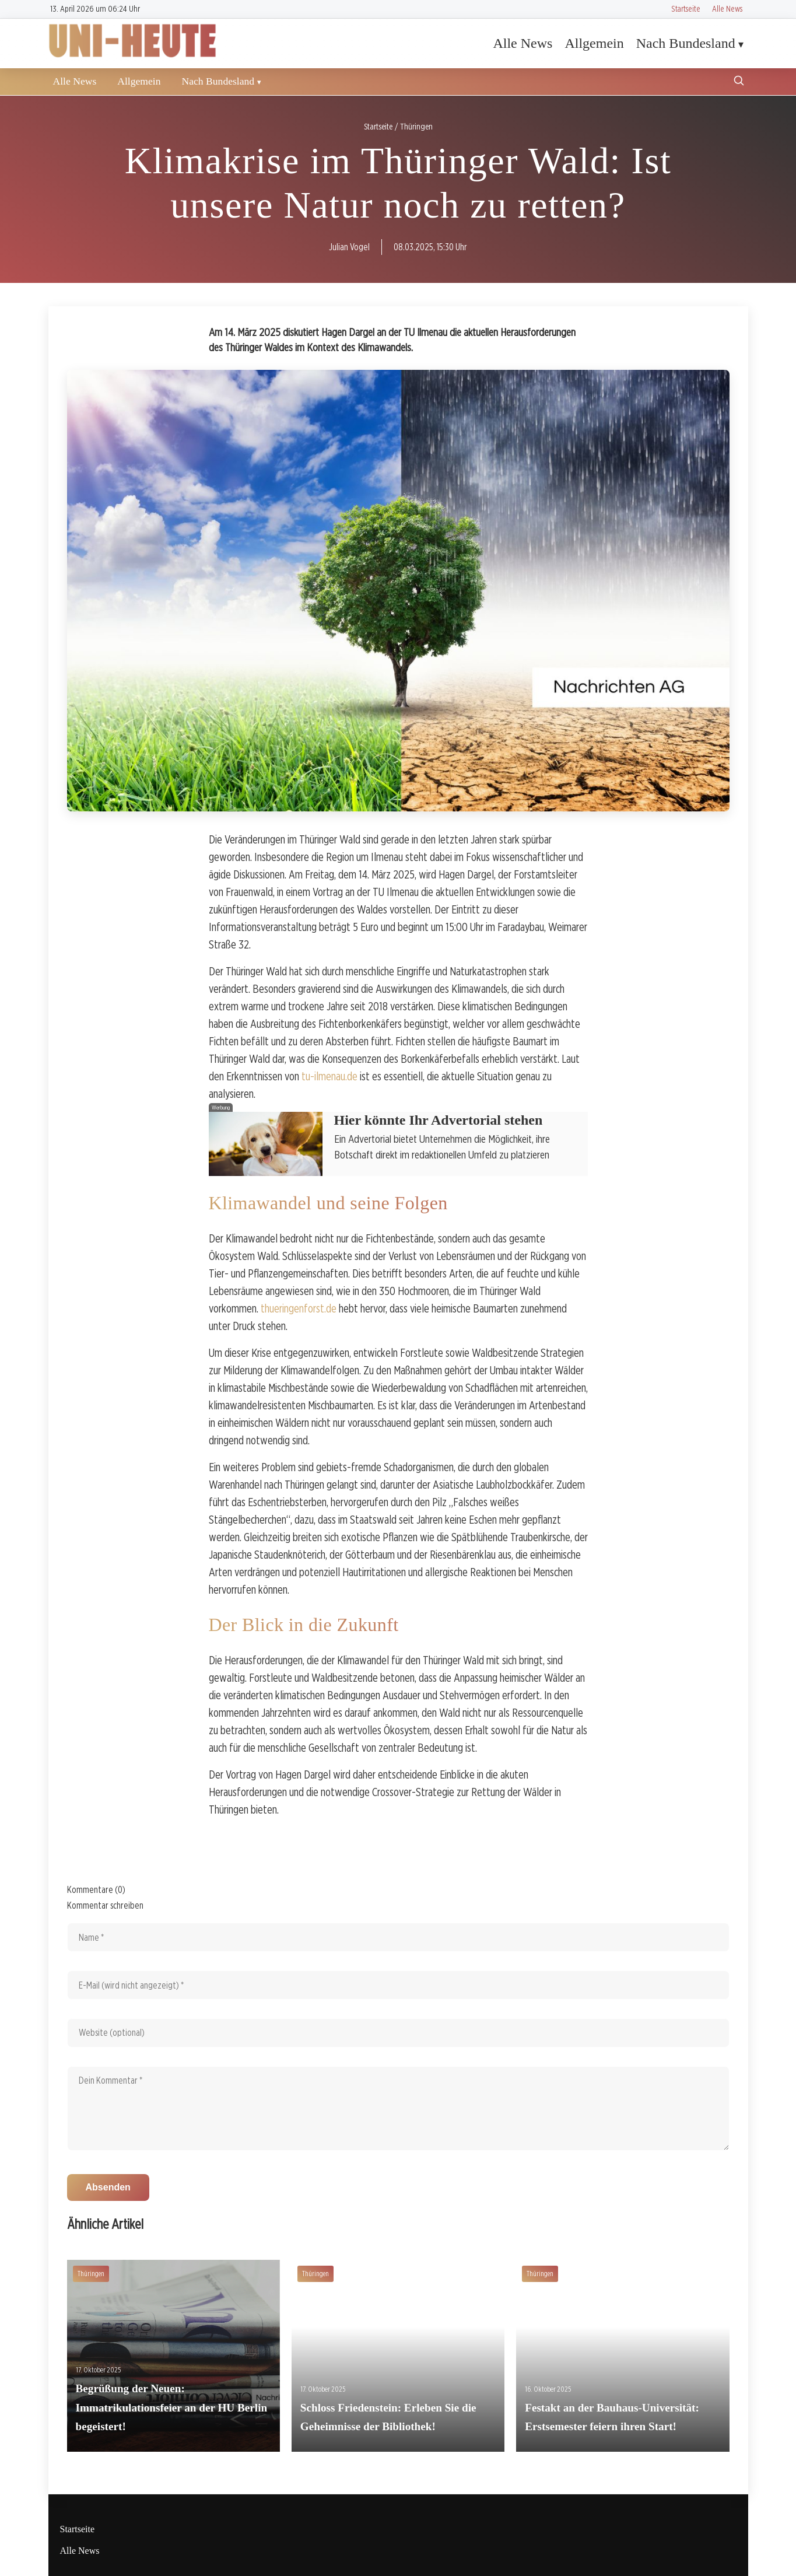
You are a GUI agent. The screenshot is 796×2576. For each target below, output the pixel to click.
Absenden (108, 2187)
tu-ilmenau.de (329, 1076)
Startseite (685, 8)
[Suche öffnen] (739, 82)
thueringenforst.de (298, 1308)
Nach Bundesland (685, 43)
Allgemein (593, 43)
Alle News (727, 8)
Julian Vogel (349, 247)
